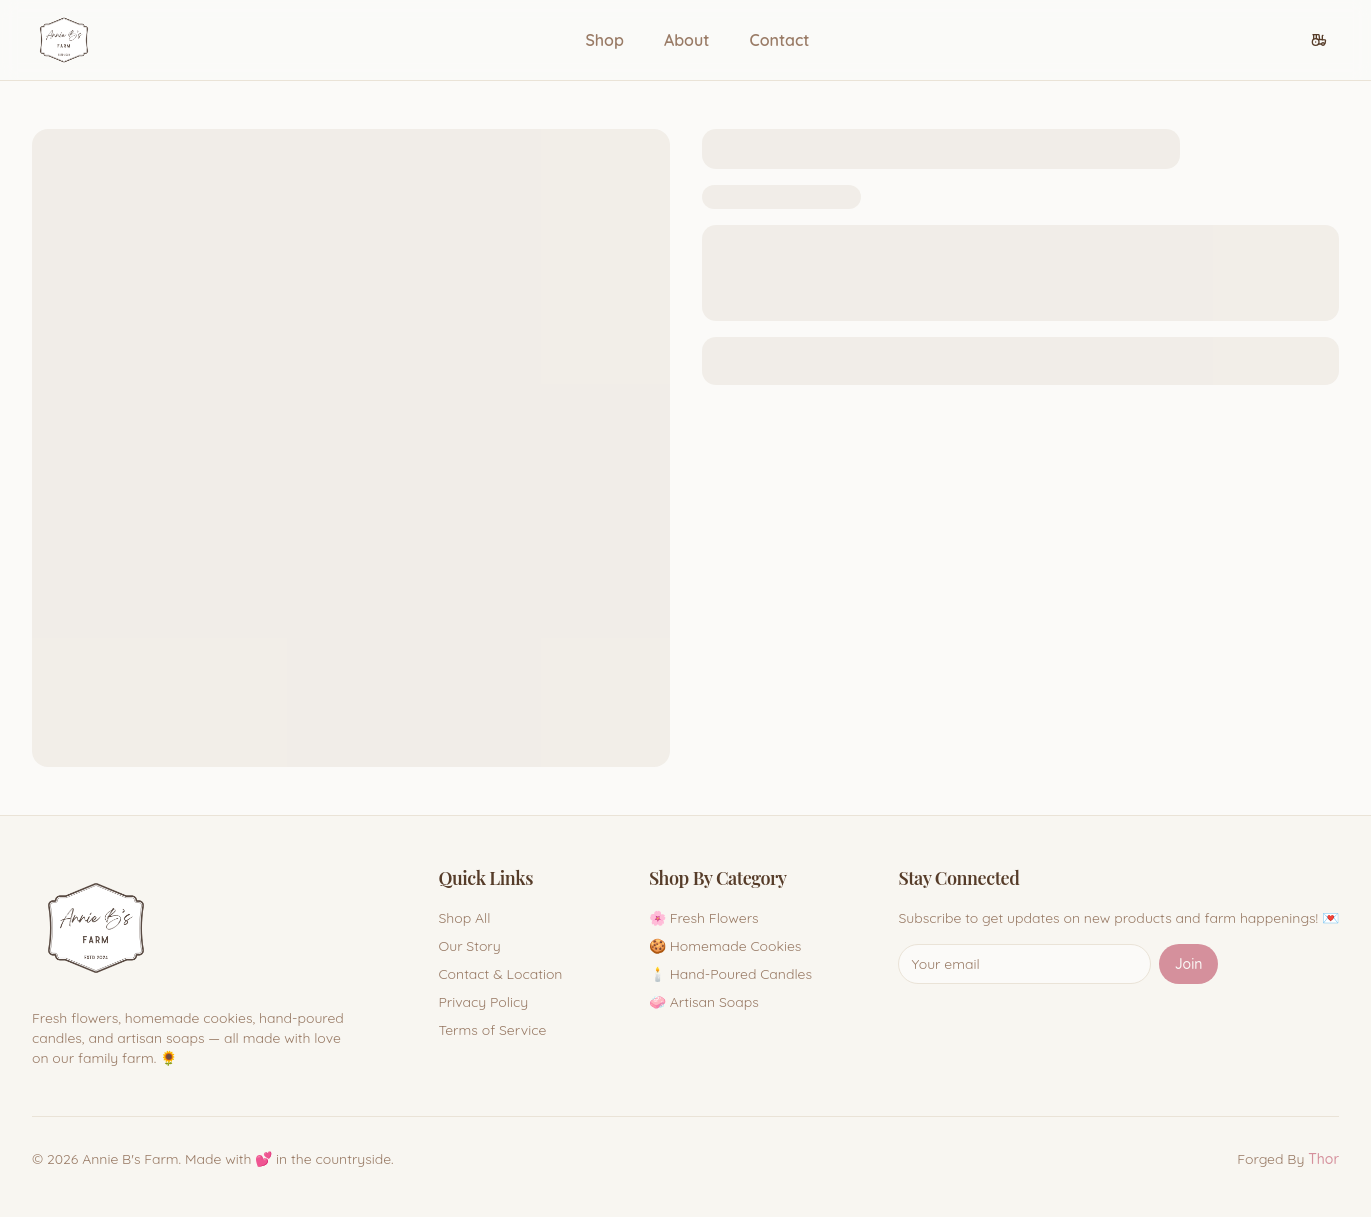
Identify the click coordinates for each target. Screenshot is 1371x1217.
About (687, 40)
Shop (604, 40)
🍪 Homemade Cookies (725, 946)
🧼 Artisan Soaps (704, 1002)
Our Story (469, 946)
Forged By (1288, 1159)
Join (1189, 964)
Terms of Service (492, 1030)
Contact (779, 40)
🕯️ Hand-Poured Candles (730, 974)
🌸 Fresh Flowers (704, 918)
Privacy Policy (483, 1002)
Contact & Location (500, 974)
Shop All (464, 918)
